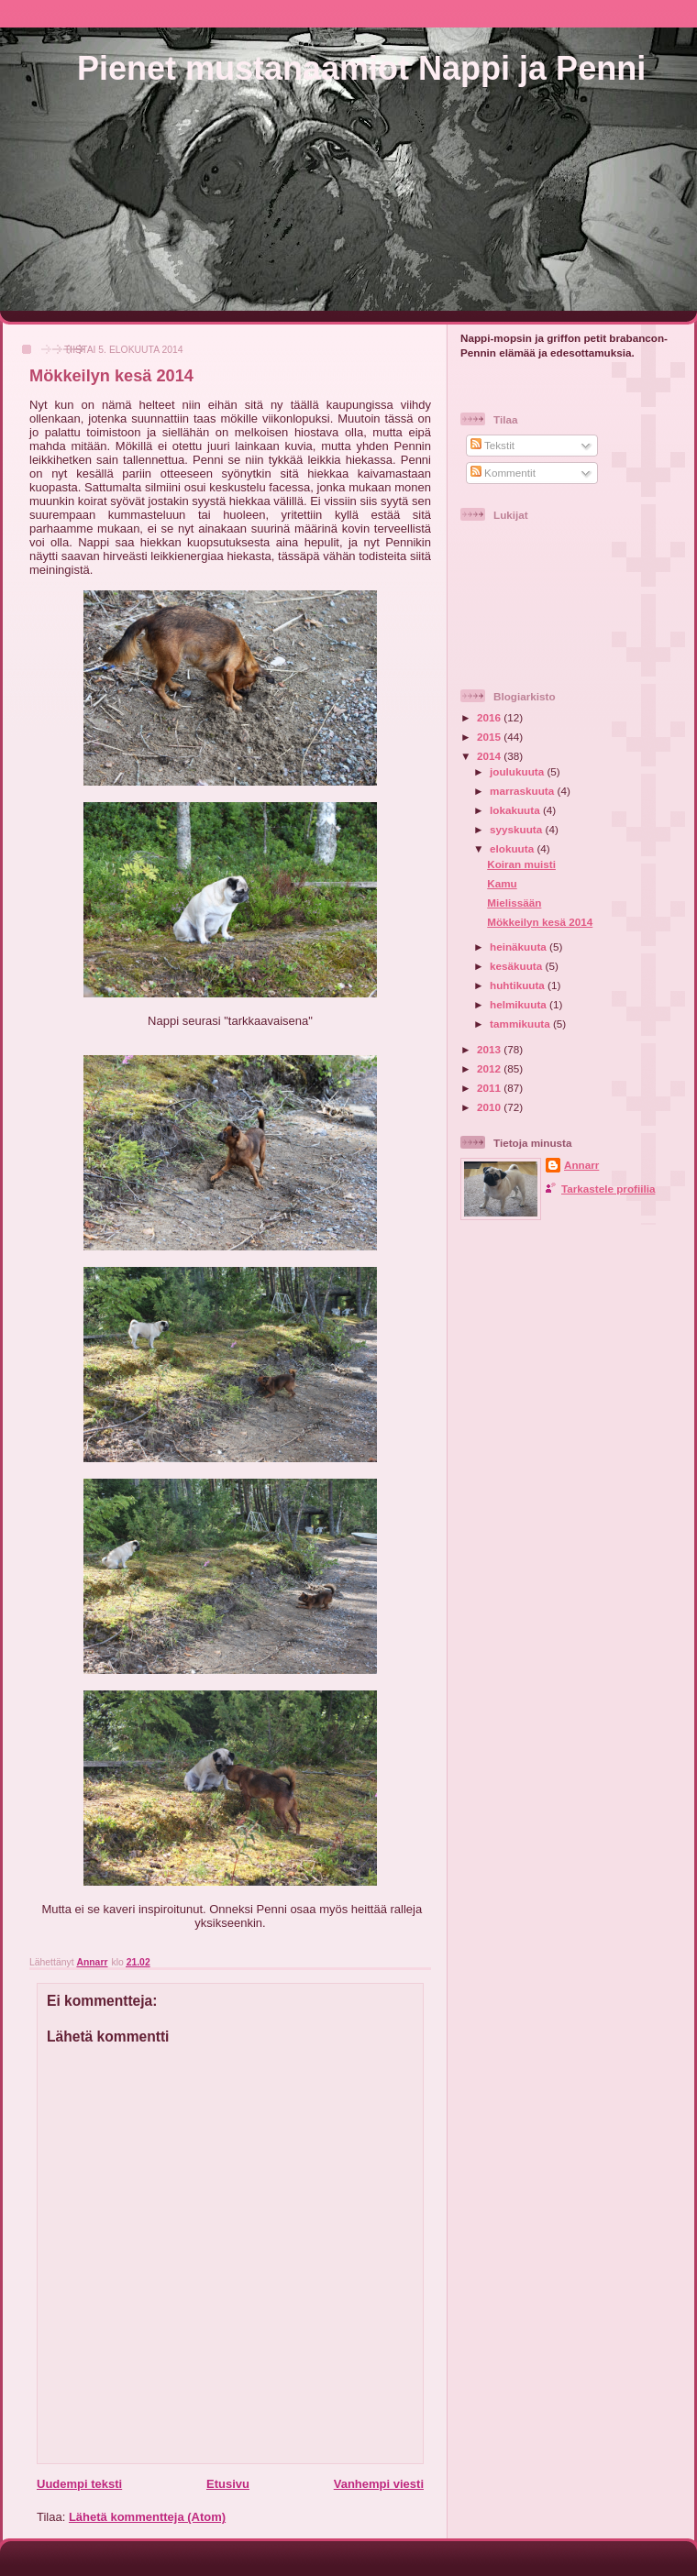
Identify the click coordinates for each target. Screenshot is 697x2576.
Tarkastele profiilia (608, 1188)
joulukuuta (518, 771)
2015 (490, 737)
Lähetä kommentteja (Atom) (147, 2517)
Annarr (581, 1165)
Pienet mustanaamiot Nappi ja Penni (361, 68)
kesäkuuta (517, 966)
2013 (490, 1049)
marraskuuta (523, 791)
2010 (490, 1107)
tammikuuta (521, 1023)
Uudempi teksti (79, 2484)
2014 (490, 756)
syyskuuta (517, 829)
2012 (490, 1068)
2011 (490, 1088)
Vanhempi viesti (379, 2484)
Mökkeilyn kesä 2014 (539, 922)
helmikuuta (519, 1004)
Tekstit (492, 445)
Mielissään (514, 902)
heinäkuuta (519, 946)
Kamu (501, 883)
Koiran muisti (521, 864)
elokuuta (513, 848)
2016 (490, 717)
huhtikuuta (519, 985)
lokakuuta (516, 810)
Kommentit (503, 473)
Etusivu (227, 2484)
